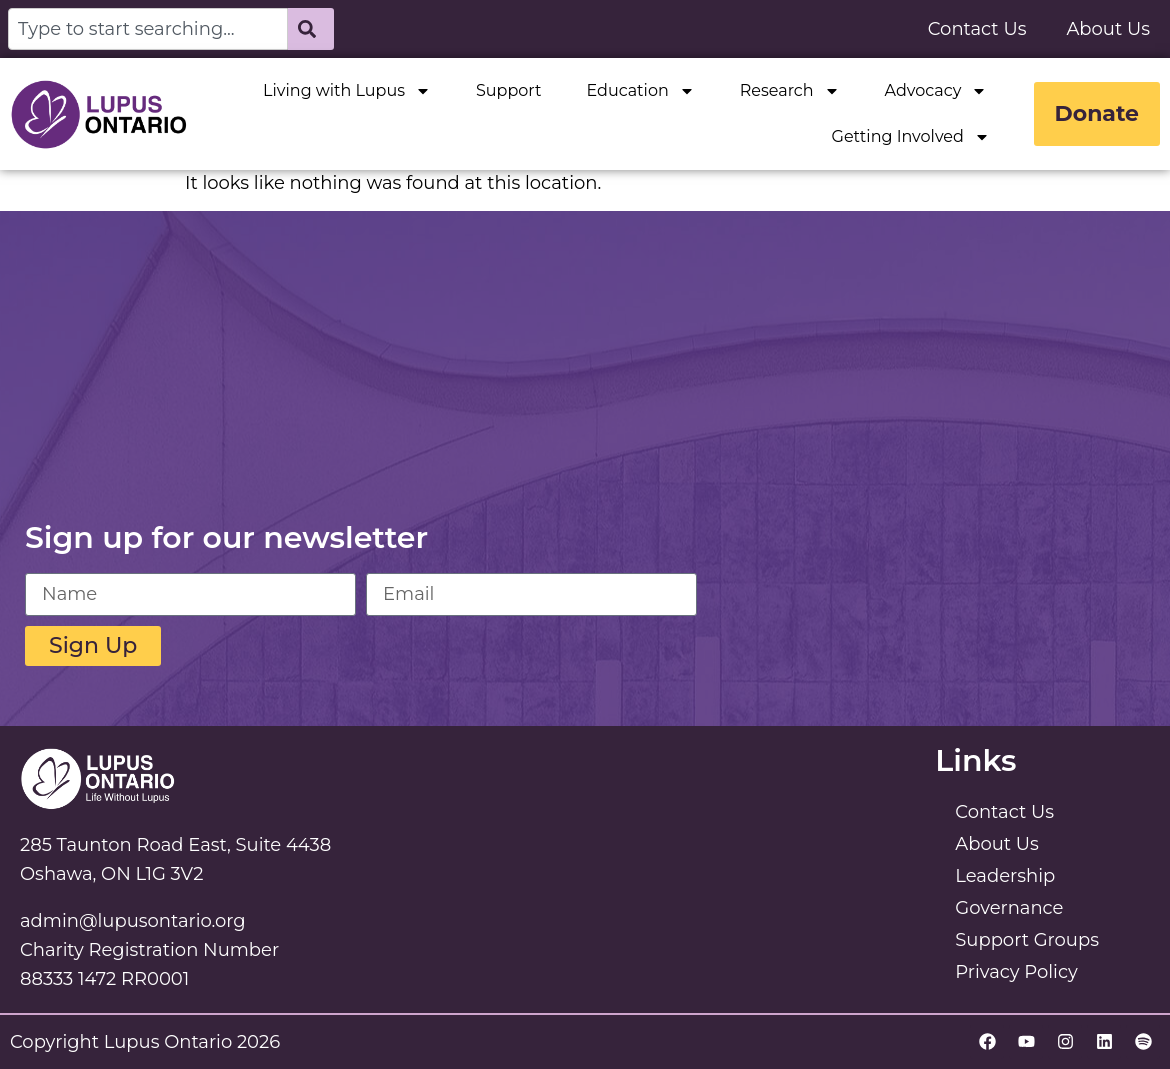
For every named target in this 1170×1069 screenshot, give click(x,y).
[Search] (311, 29)
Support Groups (1027, 940)
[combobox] (148, 29)
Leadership (1005, 876)
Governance (1009, 908)
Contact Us (977, 29)
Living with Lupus (347, 91)
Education (640, 91)
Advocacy (936, 91)
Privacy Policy (1016, 972)
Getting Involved (911, 137)
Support (508, 90)
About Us (1108, 29)
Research (790, 91)
